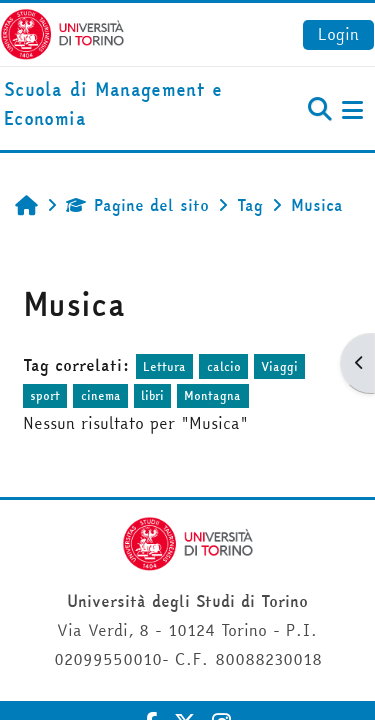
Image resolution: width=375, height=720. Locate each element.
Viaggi (279, 366)
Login (338, 34)
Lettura (164, 366)
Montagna (212, 395)
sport (45, 395)
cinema (101, 395)
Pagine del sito (137, 205)
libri (152, 395)
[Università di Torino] (62, 32)
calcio (224, 366)
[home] (125, 105)
